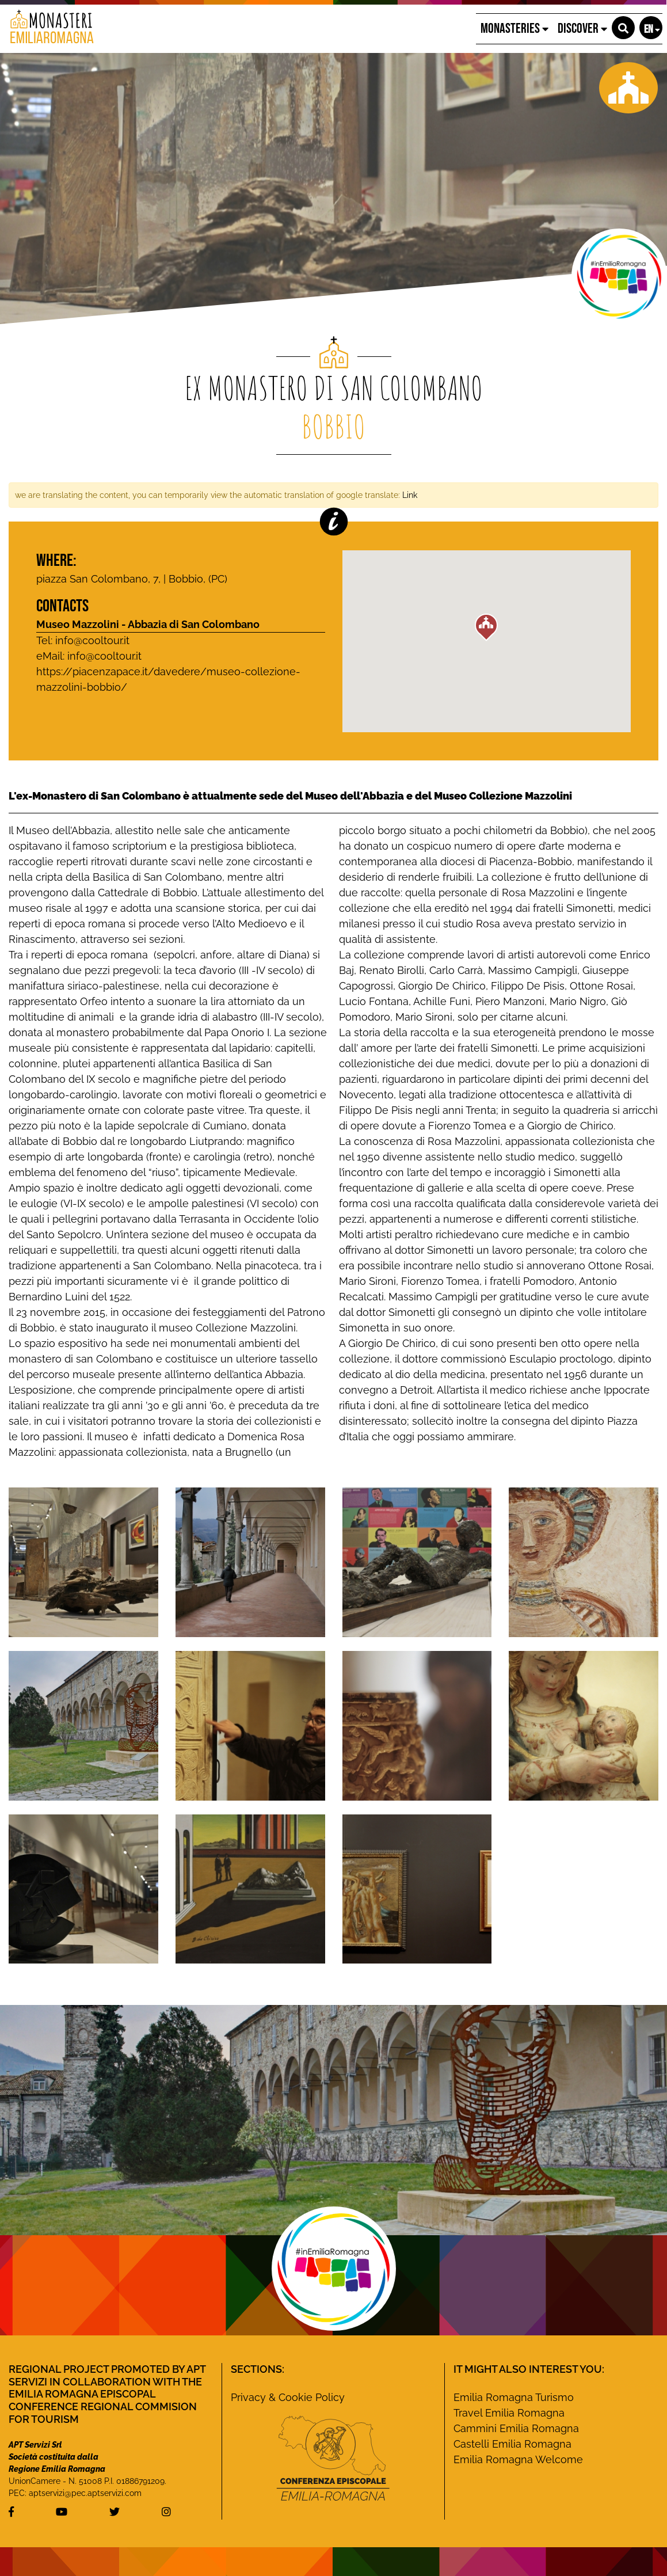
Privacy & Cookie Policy (288, 2397)
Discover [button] (582, 28)
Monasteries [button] (514, 28)
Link (409, 495)
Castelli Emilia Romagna (512, 2444)
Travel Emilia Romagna (509, 2413)
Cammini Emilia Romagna (516, 2428)
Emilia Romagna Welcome (518, 2459)
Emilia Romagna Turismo (513, 2397)
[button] (623, 27)
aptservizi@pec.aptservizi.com (85, 2493)
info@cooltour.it (104, 656)
